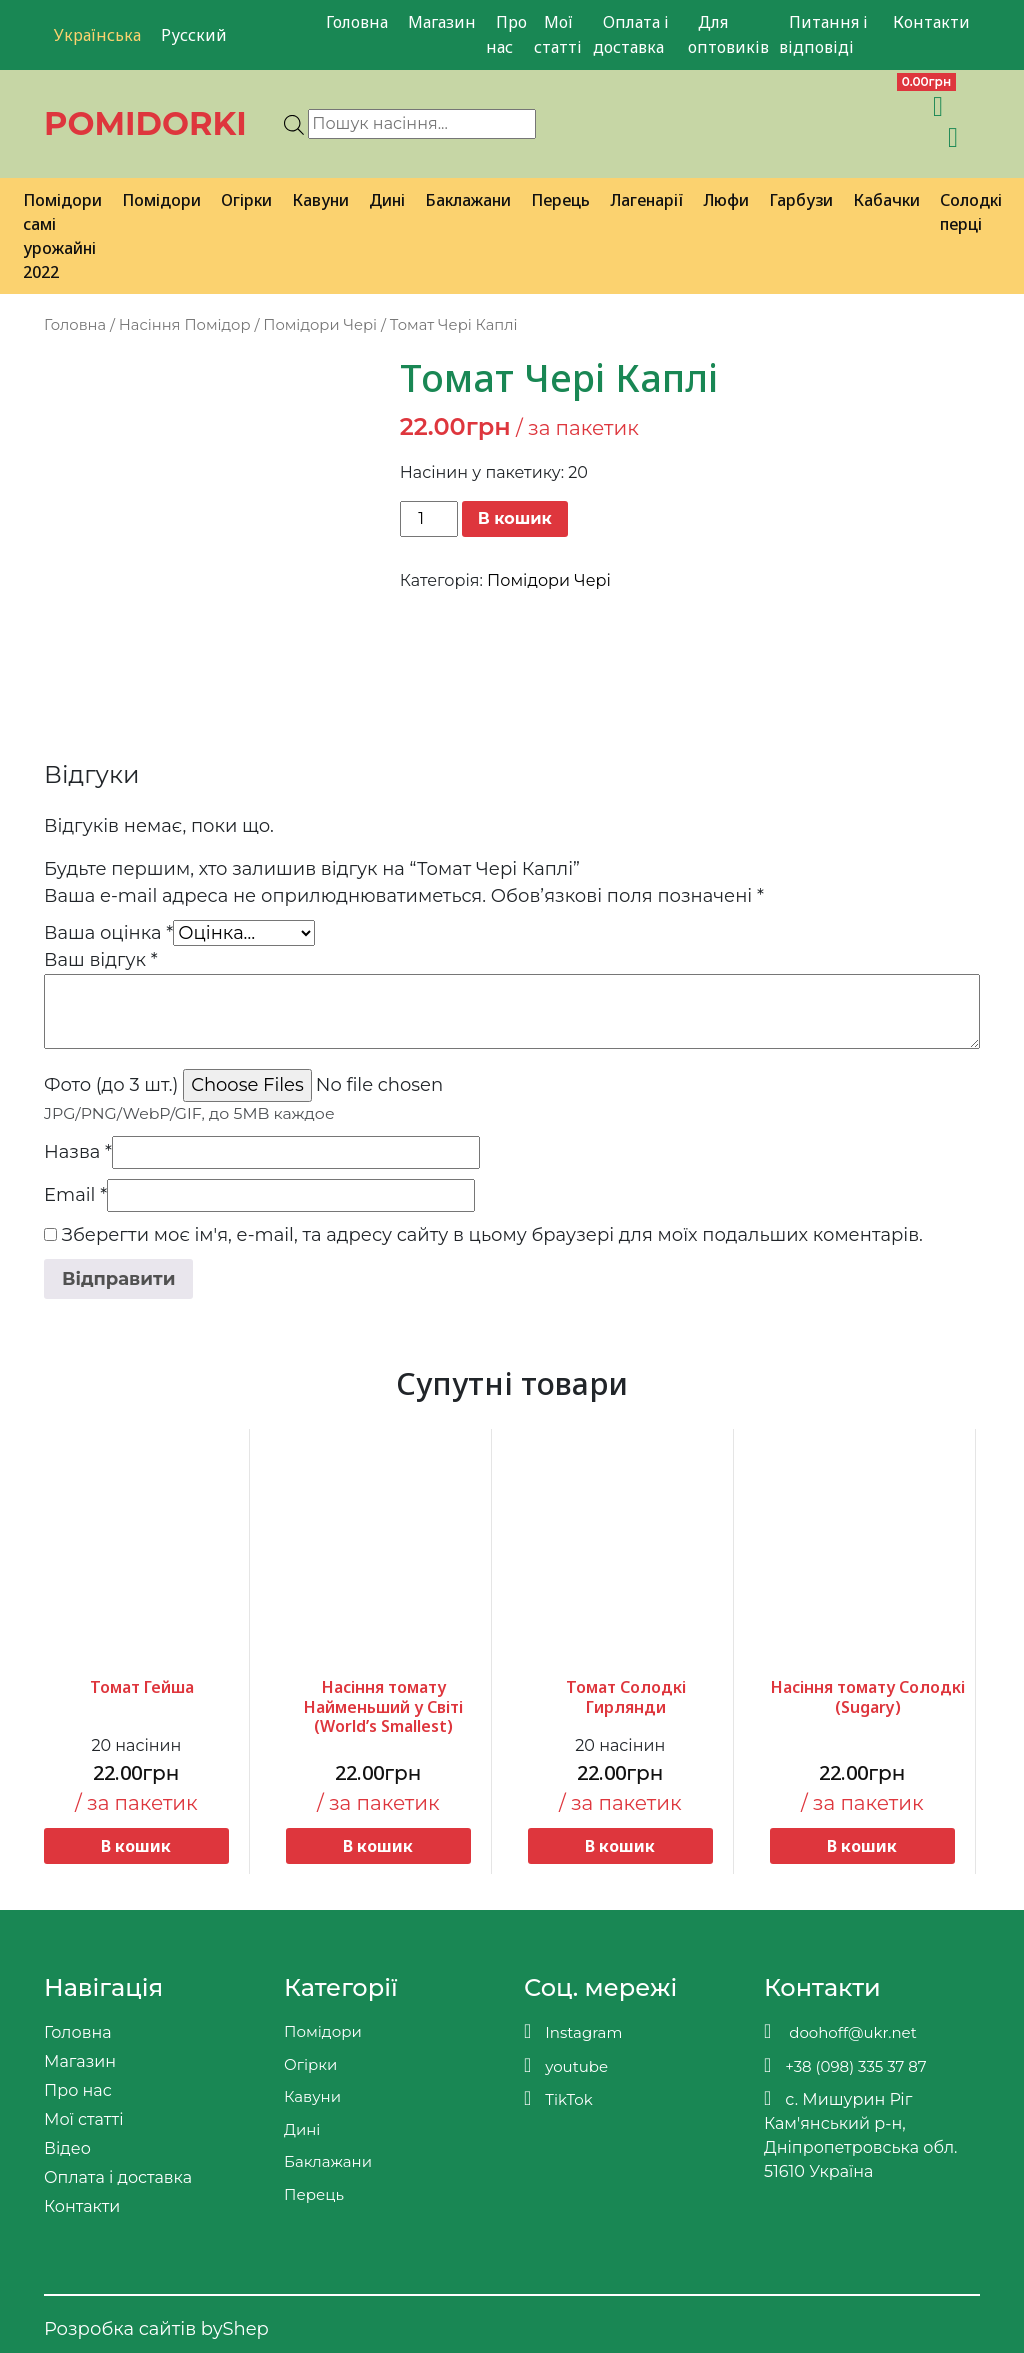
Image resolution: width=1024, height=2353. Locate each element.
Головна (357, 22)
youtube (566, 2065)
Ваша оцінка (108, 933)
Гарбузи (801, 200)
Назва (78, 1152)
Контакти (931, 22)
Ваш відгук (101, 960)
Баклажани (468, 200)
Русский (194, 35)
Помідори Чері (320, 325)
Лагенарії (646, 200)
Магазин (442, 22)
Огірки (246, 200)
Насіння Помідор (185, 325)
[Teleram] (824, 105)
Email (75, 1195)
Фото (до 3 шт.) (111, 1085)
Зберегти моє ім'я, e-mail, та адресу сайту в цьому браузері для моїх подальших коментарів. (492, 1235)
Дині (387, 200)
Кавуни (320, 200)
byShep (235, 2329)
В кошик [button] (136, 1846)
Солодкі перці (971, 212)
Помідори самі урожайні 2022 (62, 236)
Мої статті (558, 34)
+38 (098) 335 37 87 (845, 2065)
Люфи (726, 200)
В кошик (515, 518)
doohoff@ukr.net (840, 2031)
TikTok (558, 2098)
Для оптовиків (728, 34)
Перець (560, 200)
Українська (97, 35)
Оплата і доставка (631, 34)
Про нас (506, 34)
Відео (67, 2148)
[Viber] (781, 105)
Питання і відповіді (823, 34)
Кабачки (886, 200)
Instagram (573, 2031)
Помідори (161, 200)
